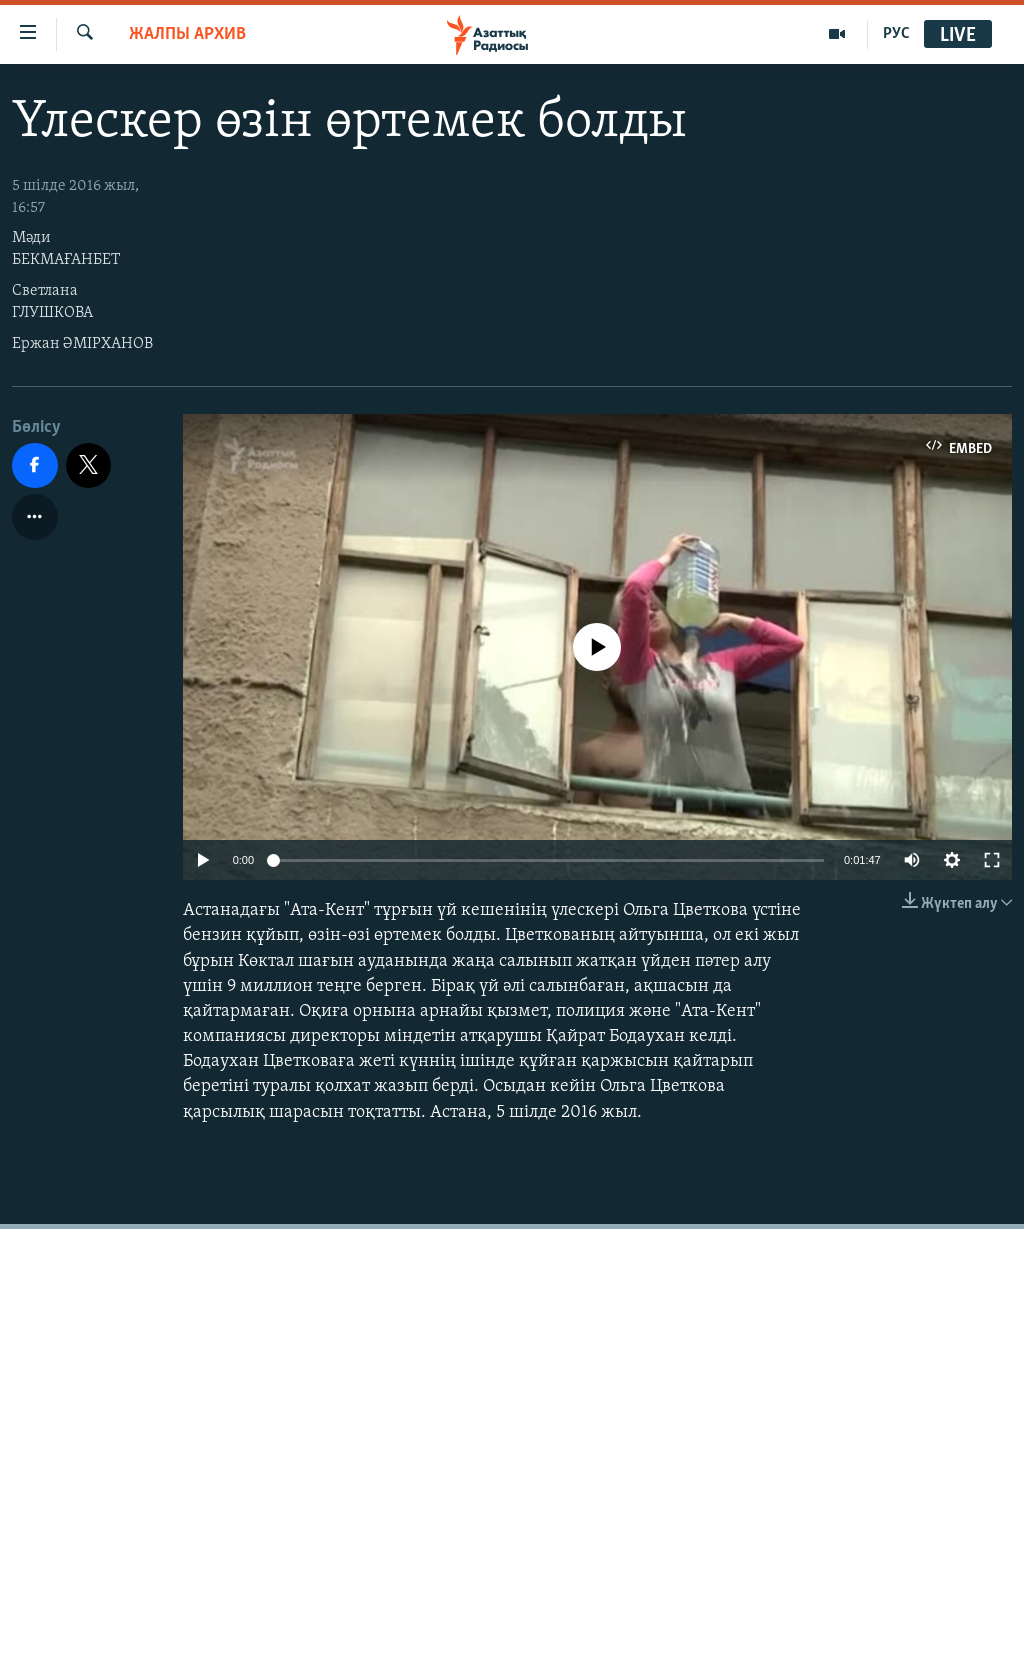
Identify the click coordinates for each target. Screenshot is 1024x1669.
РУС (896, 34)
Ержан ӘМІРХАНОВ (82, 344)
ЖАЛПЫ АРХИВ (187, 34)
